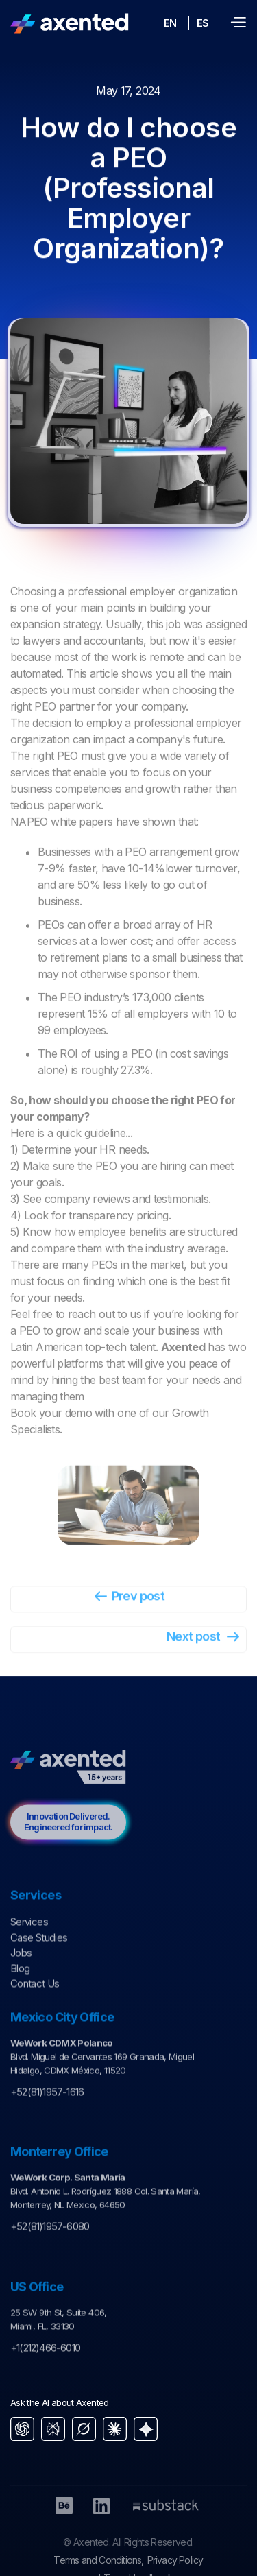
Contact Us (35, 2005)
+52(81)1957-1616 (47, 2114)
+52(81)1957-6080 (49, 2248)
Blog (19, 1989)
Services (29, 1944)
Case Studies (38, 1959)
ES (202, 22)
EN (170, 22)
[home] (69, 23)
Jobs (21, 1974)
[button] (238, 23)
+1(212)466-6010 (45, 2369)
